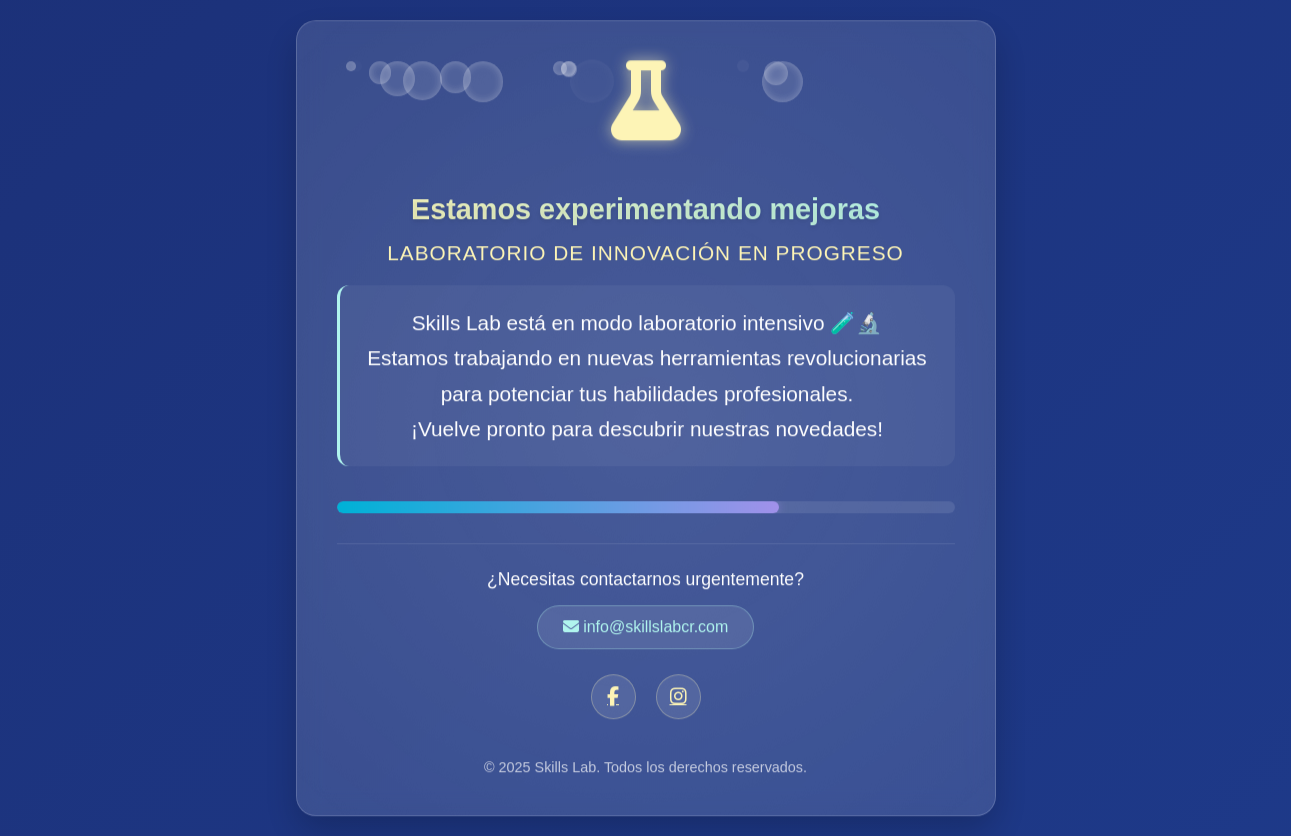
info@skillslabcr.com (646, 627)
